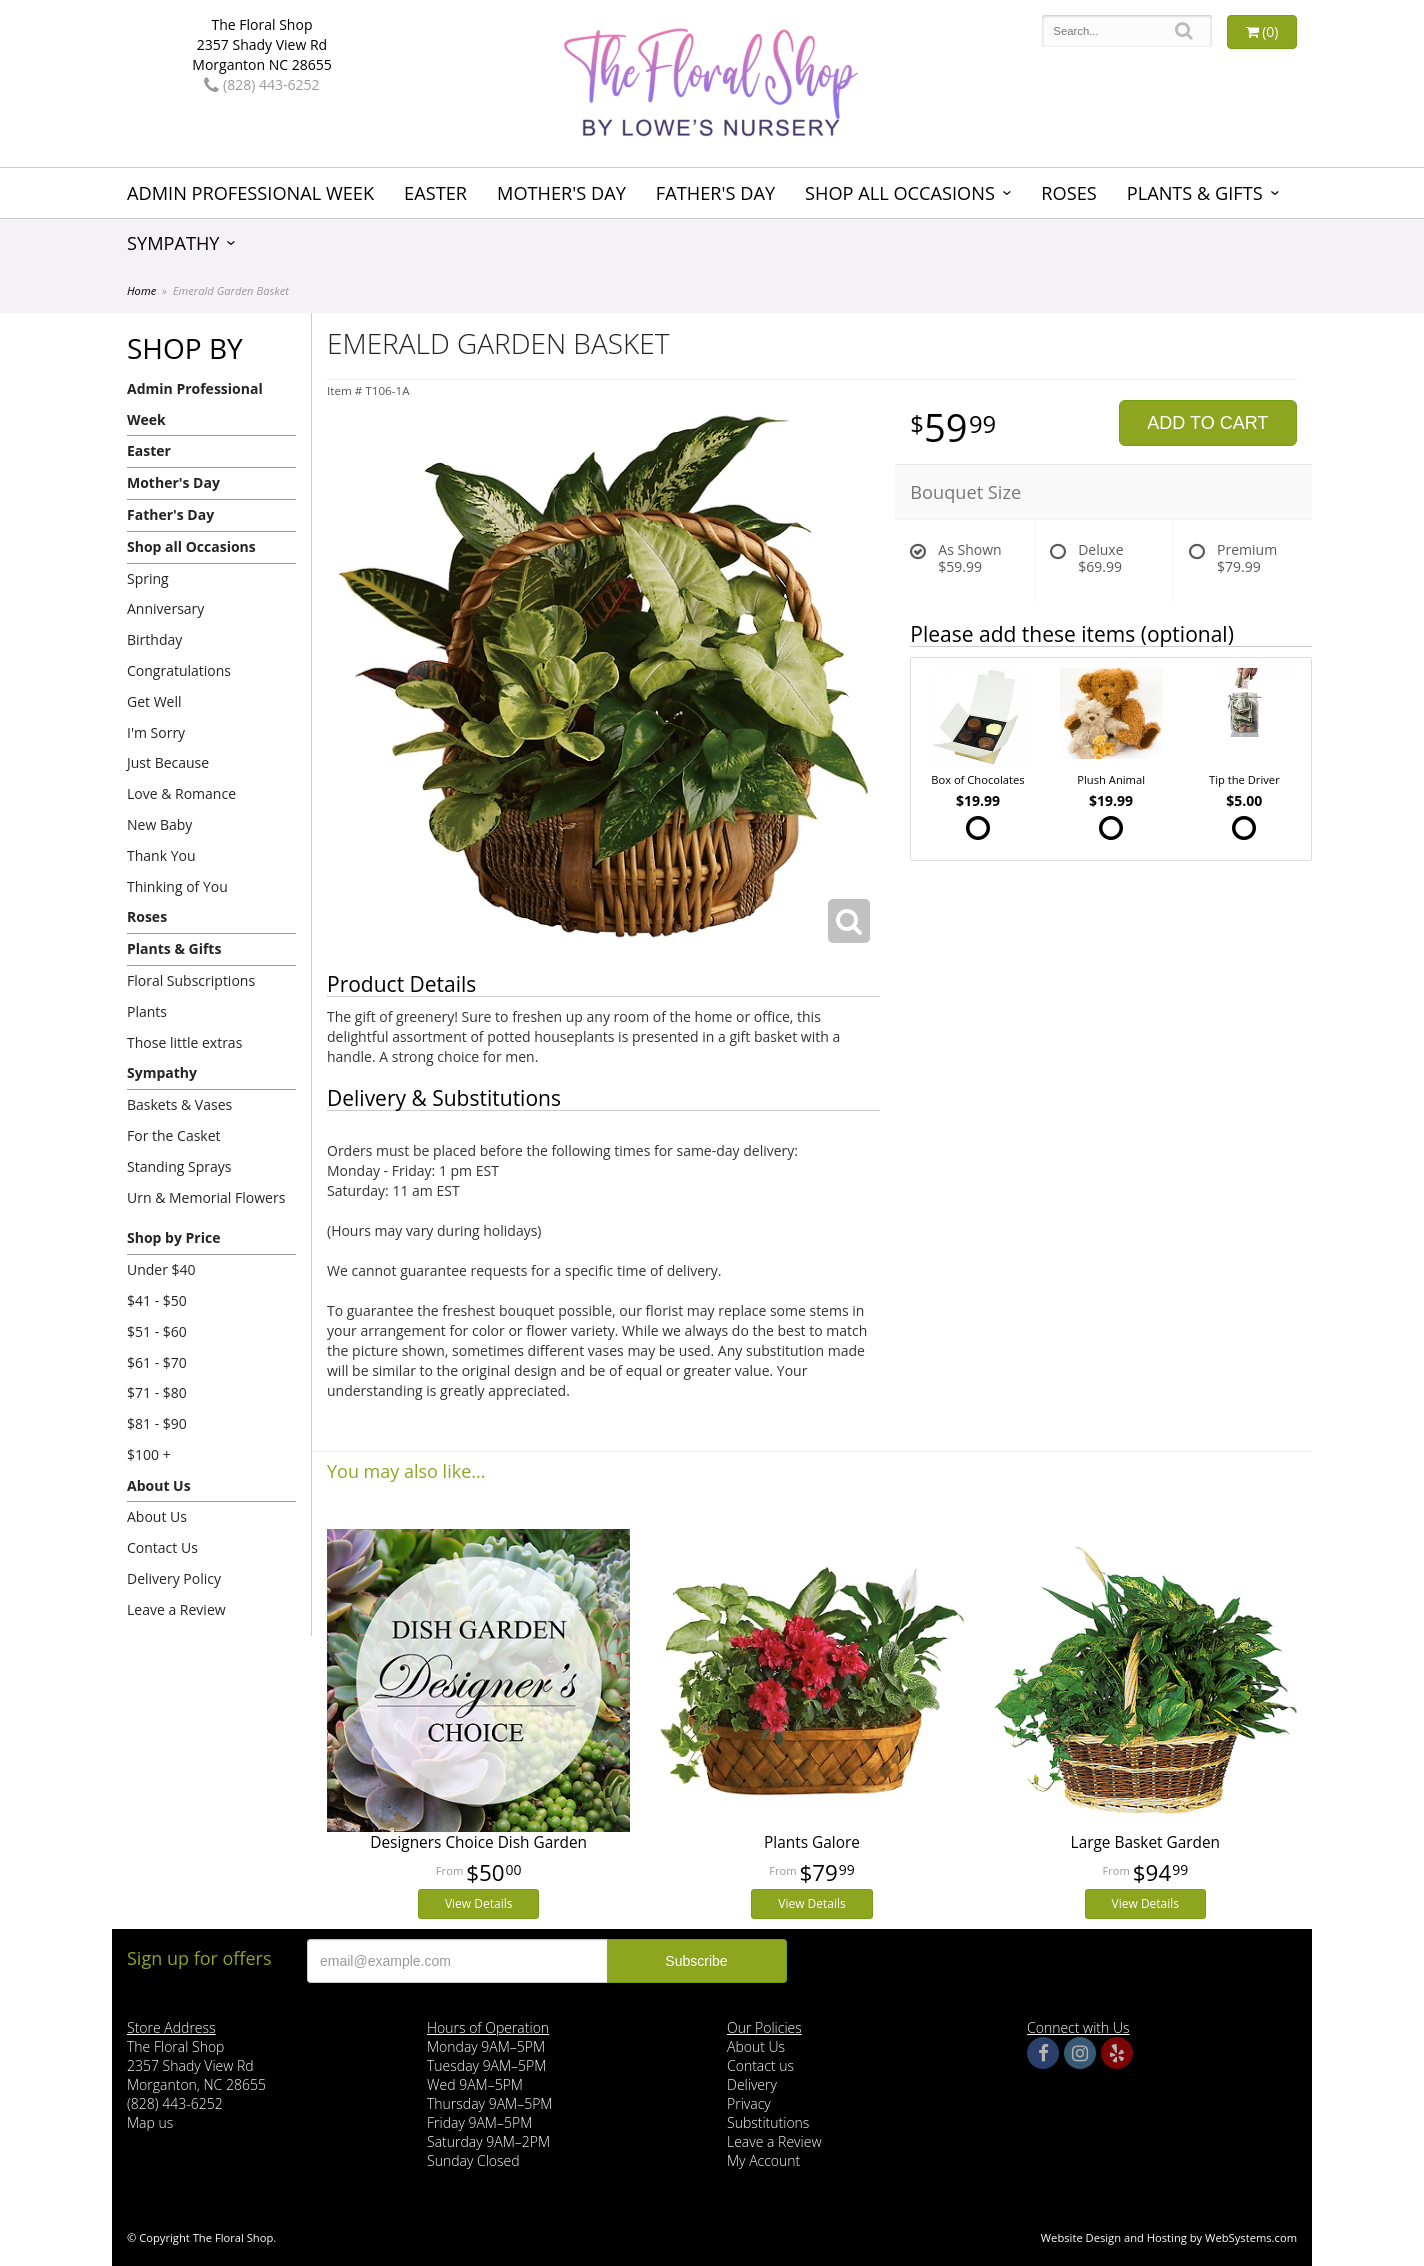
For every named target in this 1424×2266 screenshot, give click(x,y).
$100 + (149, 1454)
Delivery (752, 2084)
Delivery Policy (174, 1578)
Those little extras (184, 1042)
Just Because (168, 762)
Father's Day (715, 193)
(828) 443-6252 (261, 84)
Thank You (161, 855)
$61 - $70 (157, 1362)
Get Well (154, 701)
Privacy (749, 2103)
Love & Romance (181, 793)
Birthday (154, 639)
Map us (150, 2122)
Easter (435, 193)
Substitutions (768, 2122)
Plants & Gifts (1195, 193)
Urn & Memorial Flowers (206, 1197)
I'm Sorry (156, 732)
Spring (148, 578)
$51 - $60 (157, 1331)
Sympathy (173, 243)
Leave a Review (176, 1609)
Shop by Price (173, 1237)
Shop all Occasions (900, 193)
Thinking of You (177, 886)
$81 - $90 (157, 1423)
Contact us (760, 2065)
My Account (763, 2160)
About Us (159, 1485)
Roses (1068, 193)
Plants (147, 1011)
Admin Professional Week (250, 193)
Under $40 (161, 1269)
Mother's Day (561, 193)
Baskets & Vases (179, 1104)
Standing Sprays (179, 1166)
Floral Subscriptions (191, 980)
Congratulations (179, 670)
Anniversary (165, 608)
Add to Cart (1207, 423)
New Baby (159, 824)
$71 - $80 (157, 1392)
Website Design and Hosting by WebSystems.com (1169, 2237)
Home (141, 290)
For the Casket (174, 1135)
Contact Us (162, 1547)
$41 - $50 (157, 1300)
